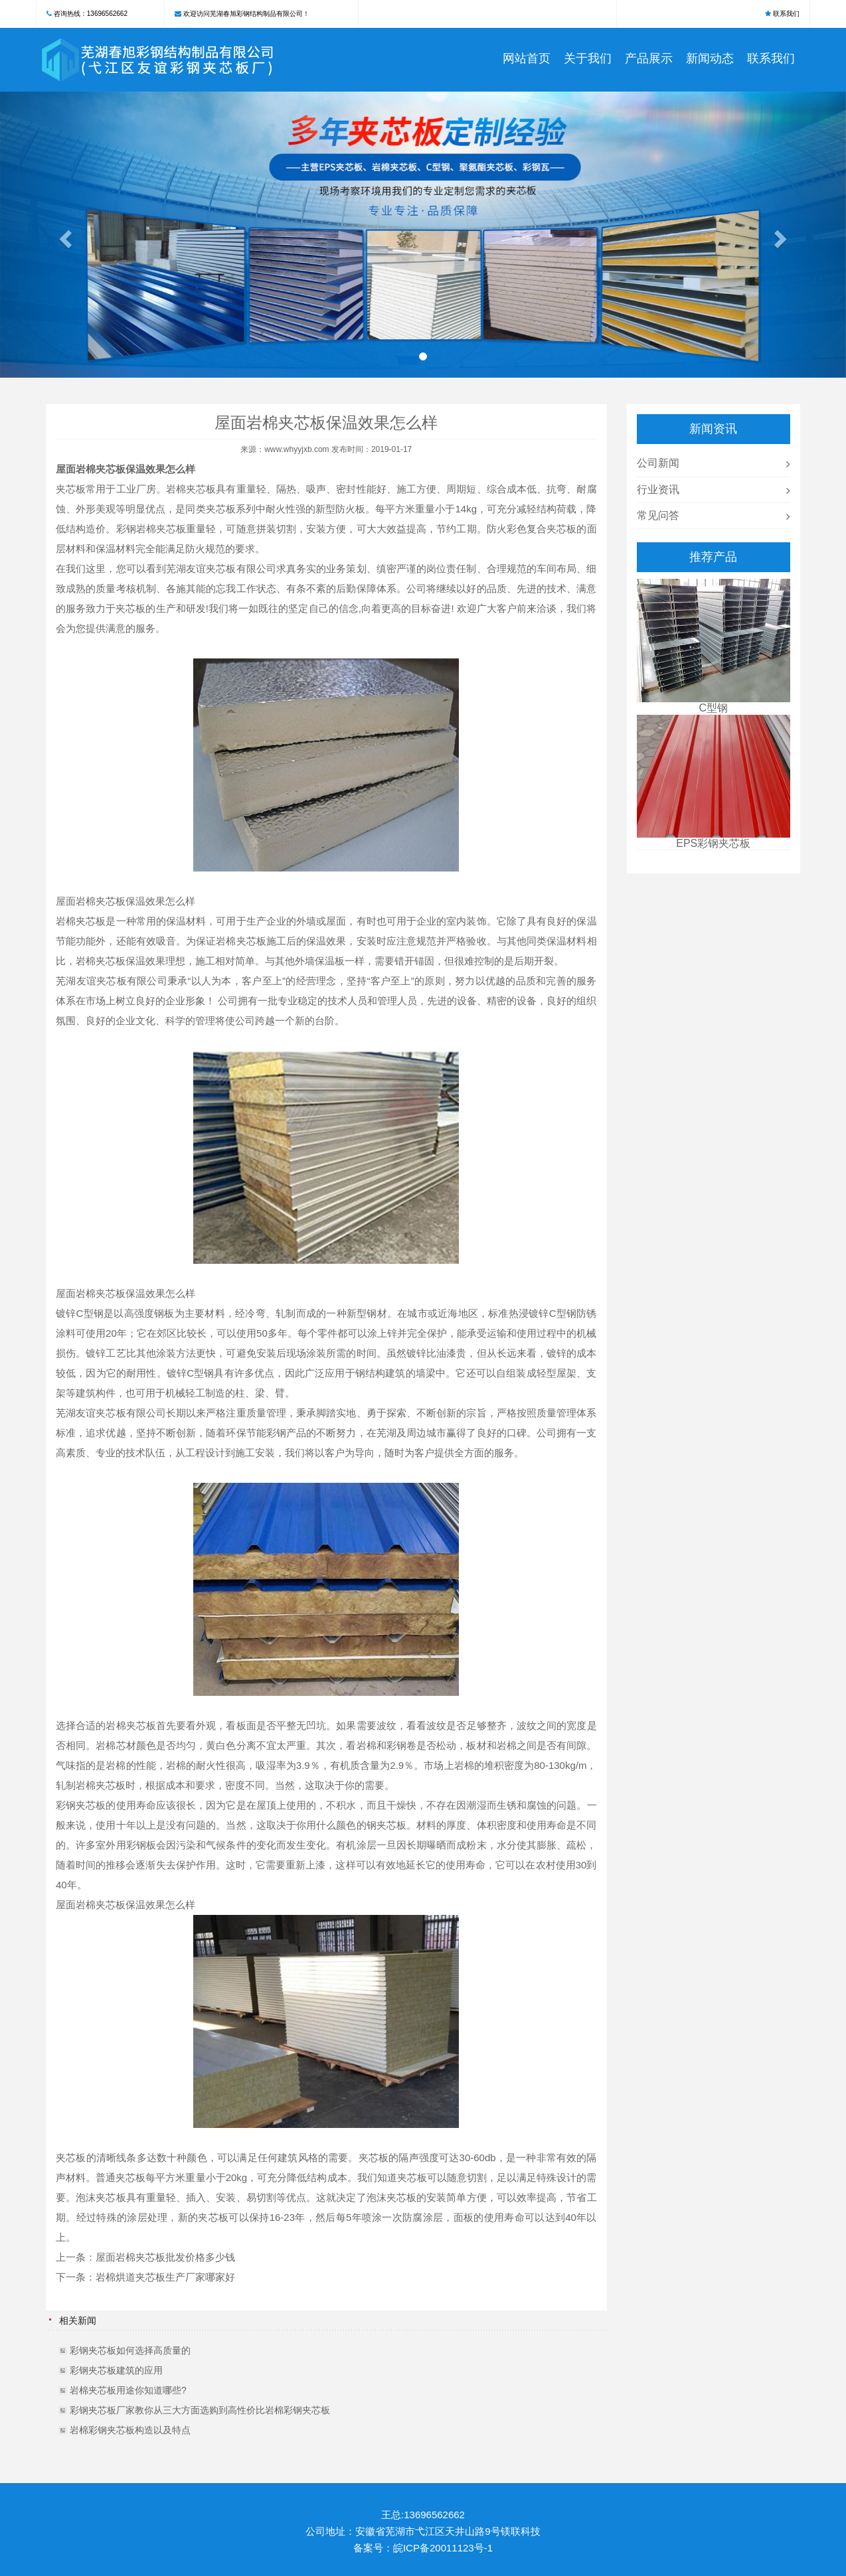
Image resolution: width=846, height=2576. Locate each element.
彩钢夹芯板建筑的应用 (116, 2370)
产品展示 (649, 58)
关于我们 (588, 58)
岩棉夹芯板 (191, 488)
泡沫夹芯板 (101, 2197)
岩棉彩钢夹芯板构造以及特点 (130, 2430)
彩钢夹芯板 (81, 1805)
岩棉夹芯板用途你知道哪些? (128, 2390)
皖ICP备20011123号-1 (443, 2547)
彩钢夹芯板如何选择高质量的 (130, 2350)
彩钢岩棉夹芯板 (151, 528)
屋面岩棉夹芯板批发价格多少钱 (165, 2257)
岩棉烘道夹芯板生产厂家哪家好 (165, 2277)
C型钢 (90, 1313)
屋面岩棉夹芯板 (91, 469)
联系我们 (786, 13)
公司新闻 (658, 463)
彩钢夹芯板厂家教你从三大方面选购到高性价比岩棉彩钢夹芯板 (200, 2410)
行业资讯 (658, 489)
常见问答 (658, 515)
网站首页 (526, 58)
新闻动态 (710, 58)
